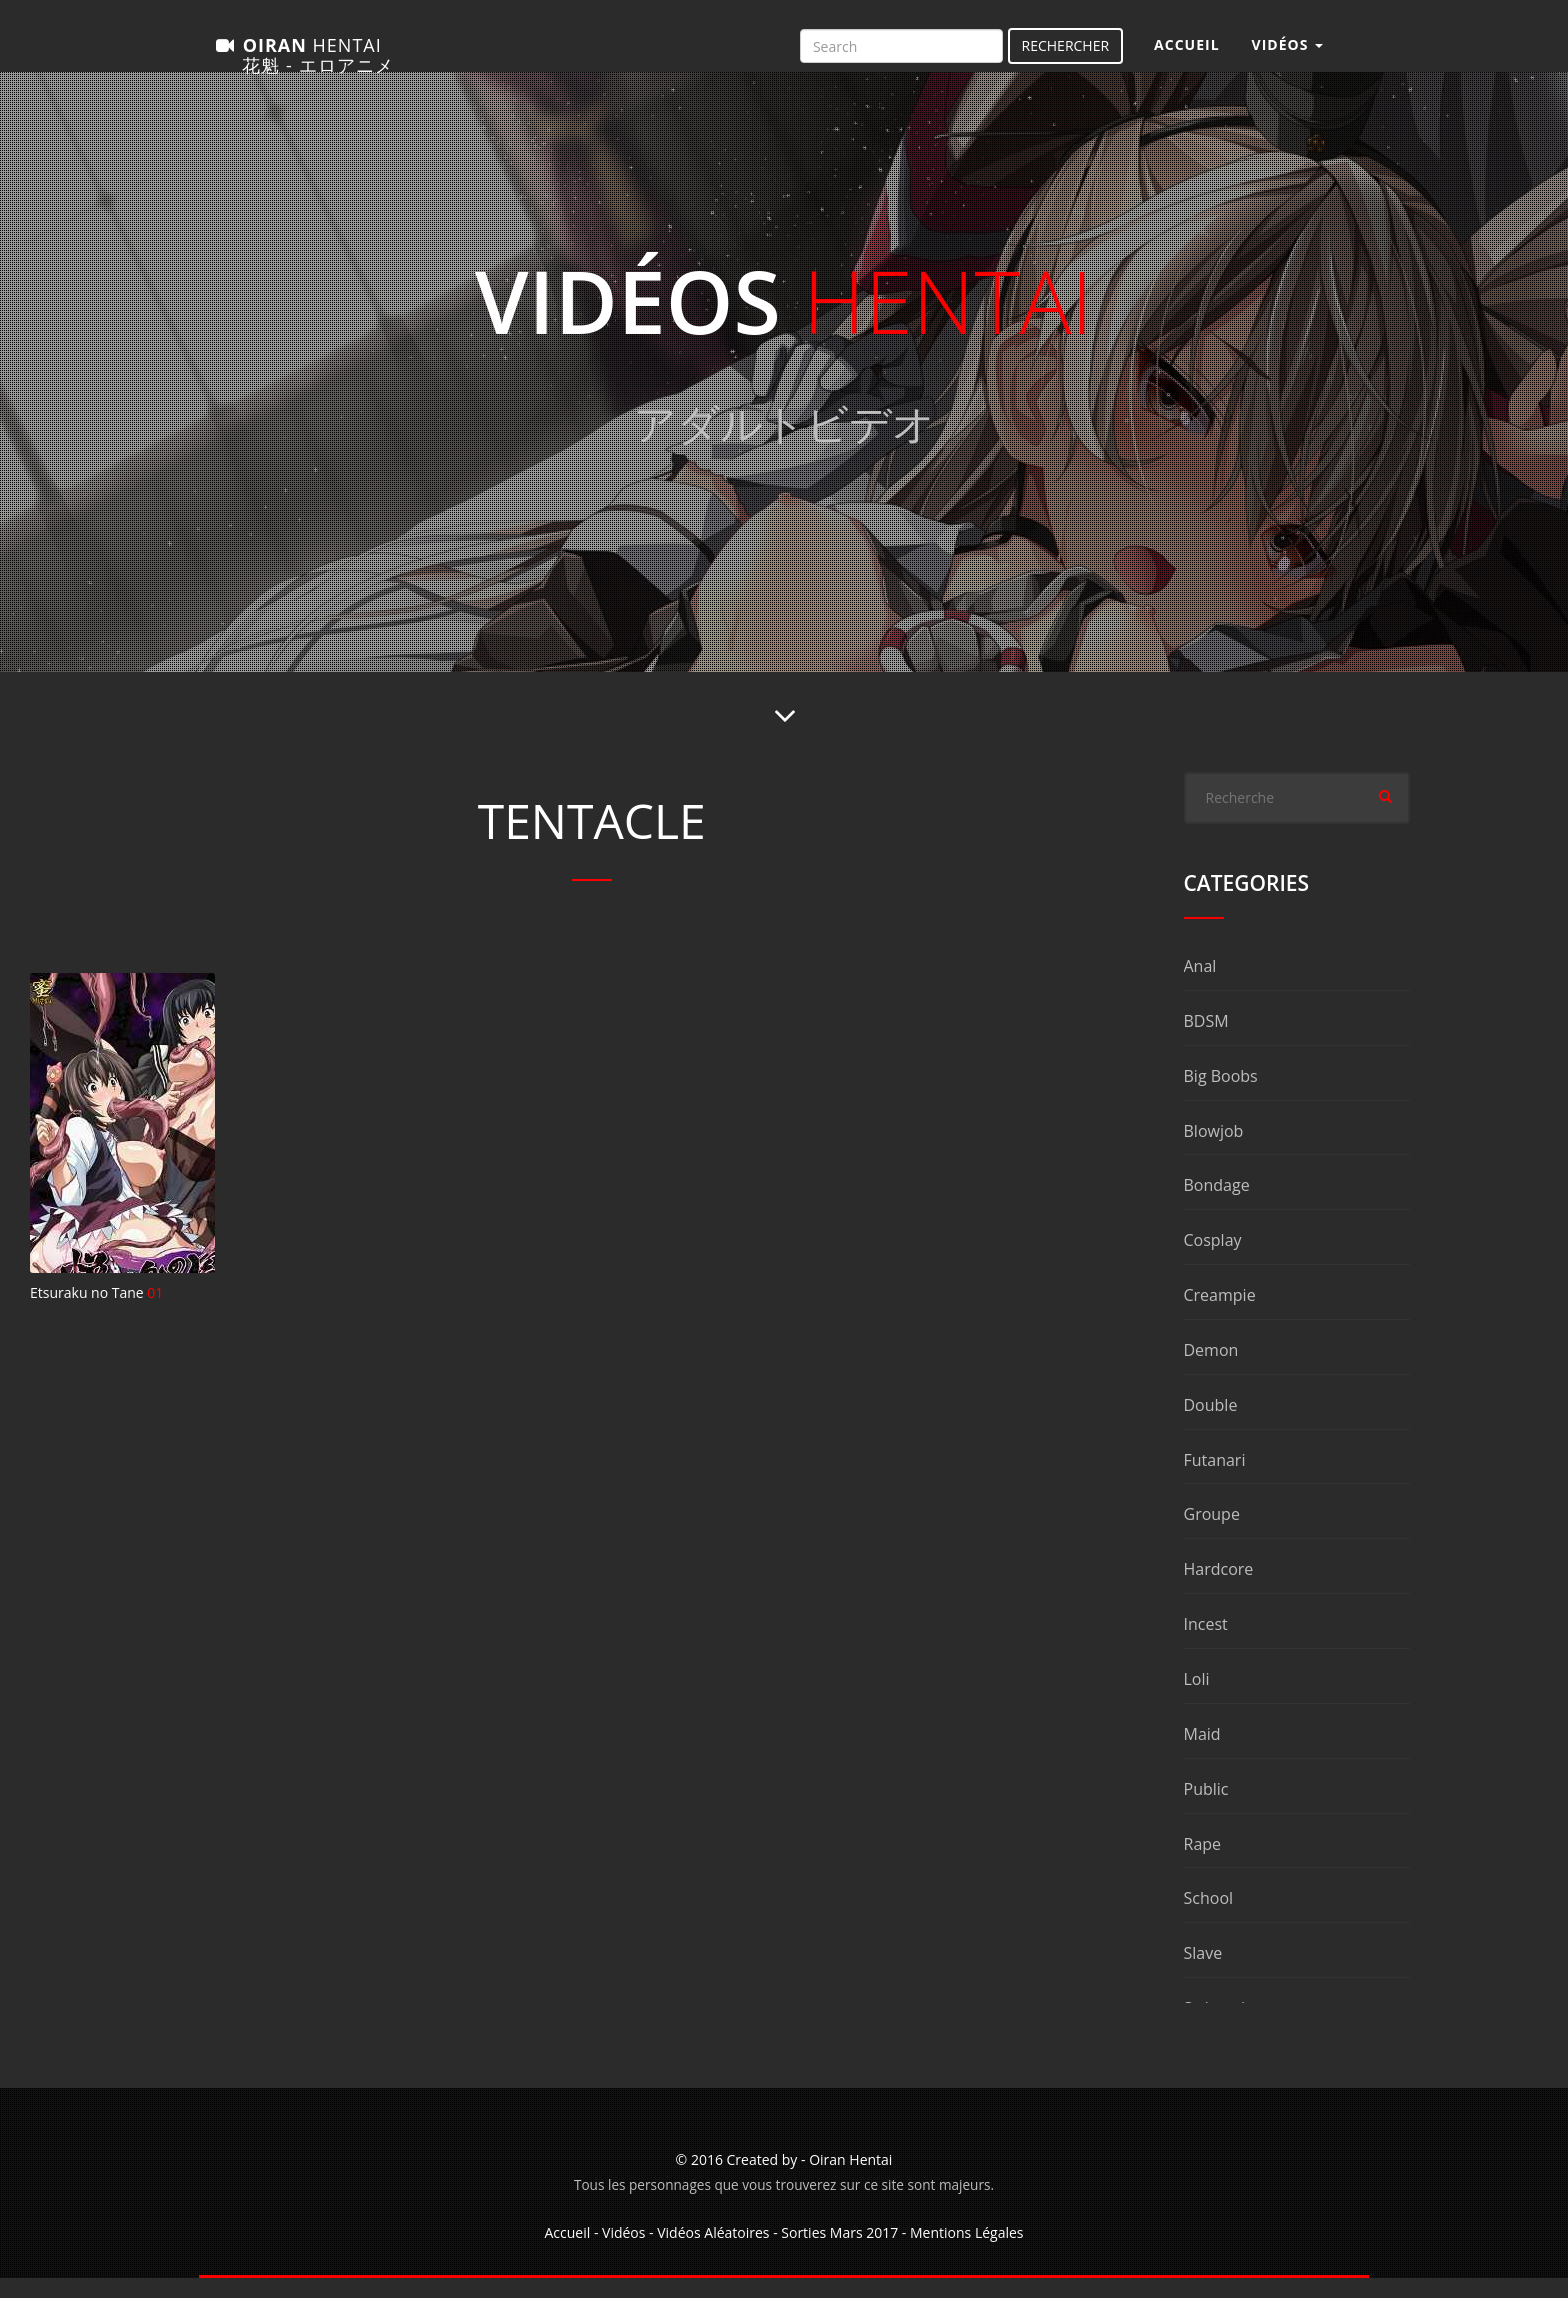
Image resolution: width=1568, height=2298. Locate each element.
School (1209, 1918)
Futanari (1215, 1480)
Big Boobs (1221, 1096)
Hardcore (1219, 1589)
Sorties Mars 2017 (839, 2252)
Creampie (1220, 1315)
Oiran (304, 61)
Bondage (1217, 1205)
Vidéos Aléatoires (713, 2252)
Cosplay (1213, 1260)
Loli (1197, 1699)
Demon (1211, 1370)
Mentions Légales (967, 2252)
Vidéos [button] (1287, 54)
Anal (1200, 986)
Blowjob (1214, 1151)
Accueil (1186, 54)
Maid (1202, 1754)
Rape (1203, 1864)
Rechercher (1066, 55)
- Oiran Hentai (846, 2179)
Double (1211, 1425)
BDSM (1206, 1041)
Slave (1203, 1973)
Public (1206, 1809)
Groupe (1212, 1534)
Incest (1206, 1644)
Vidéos (623, 2252)
